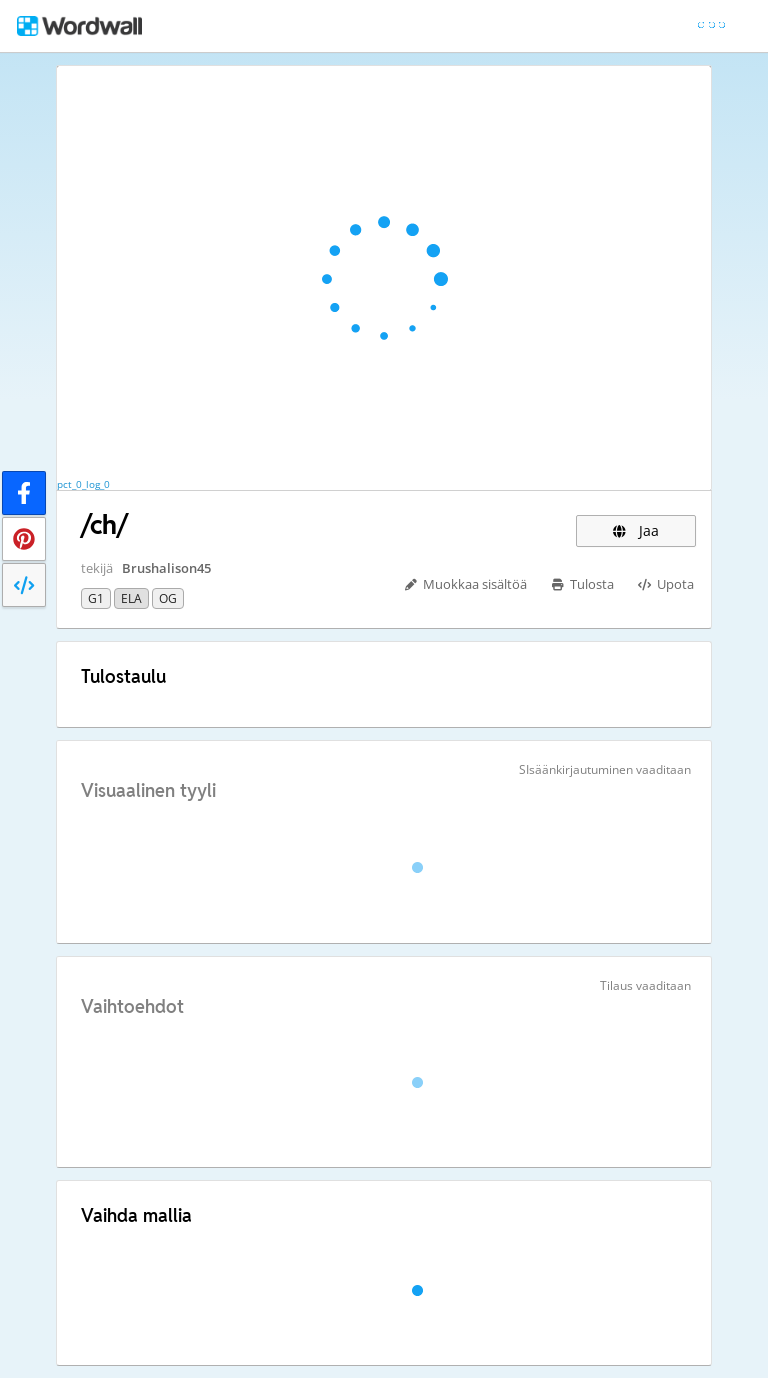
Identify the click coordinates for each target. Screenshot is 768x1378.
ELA (131, 598)
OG (168, 598)
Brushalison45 (166, 568)
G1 (96, 598)
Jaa (636, 530)
